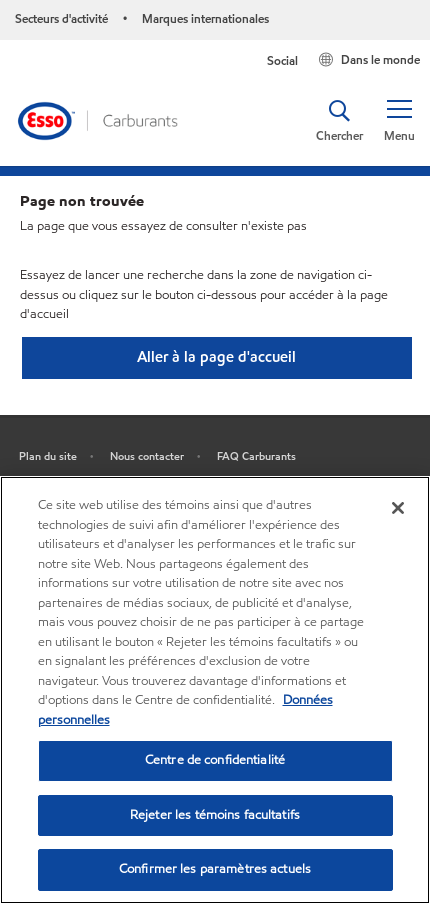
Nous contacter (147, 456)
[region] (215, 690)
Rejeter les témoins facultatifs (215, 815)
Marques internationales (205, 18)
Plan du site (48, 456)
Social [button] (282, 60)
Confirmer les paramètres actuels (215, 869)
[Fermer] (398, 508)
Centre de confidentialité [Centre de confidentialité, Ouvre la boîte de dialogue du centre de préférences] (215, 760)
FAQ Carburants (256, 456)
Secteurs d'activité (61, 18)
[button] (399, 121)
